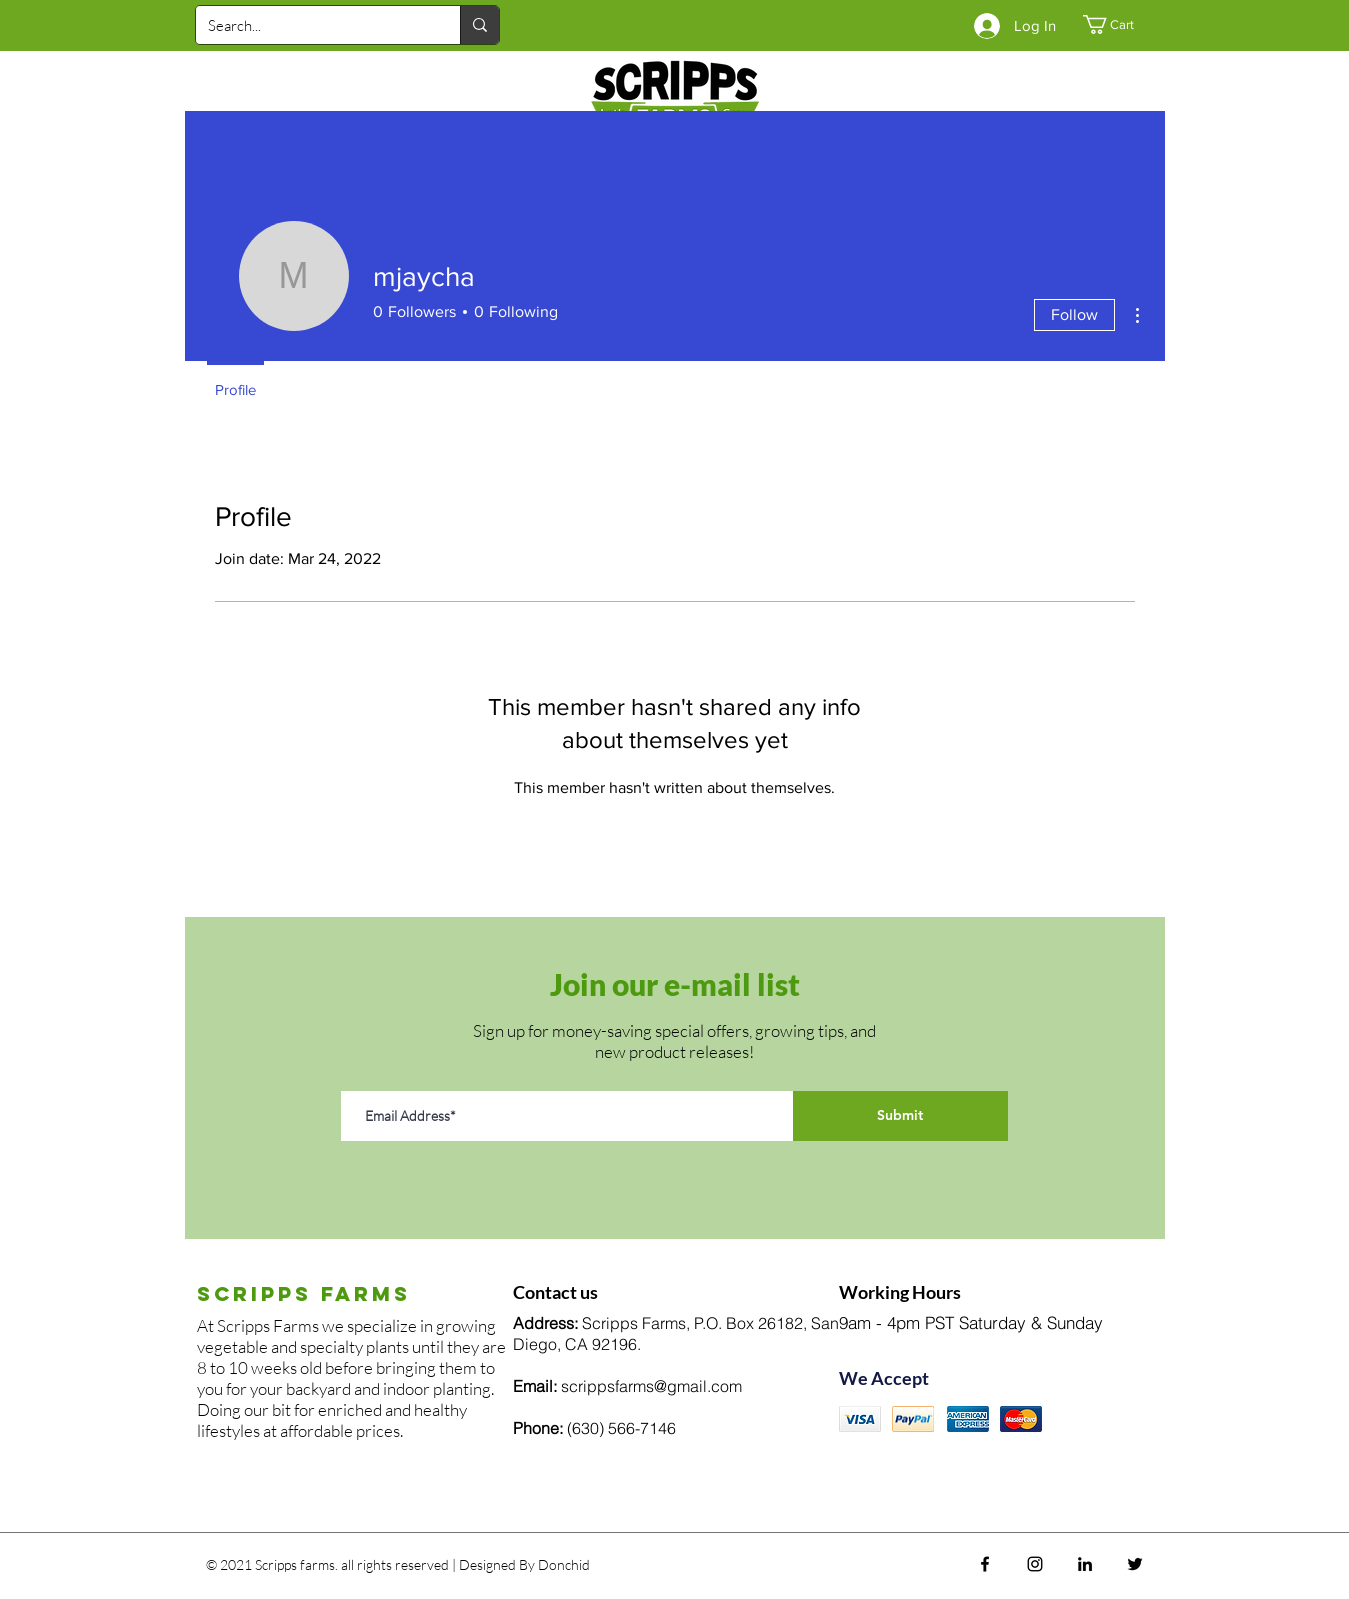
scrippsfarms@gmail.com (651, 1386)
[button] (1119, 24)
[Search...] (313, 25)
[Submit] (900, 1116)
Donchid (564, 1564)
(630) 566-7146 (621, 1428)
